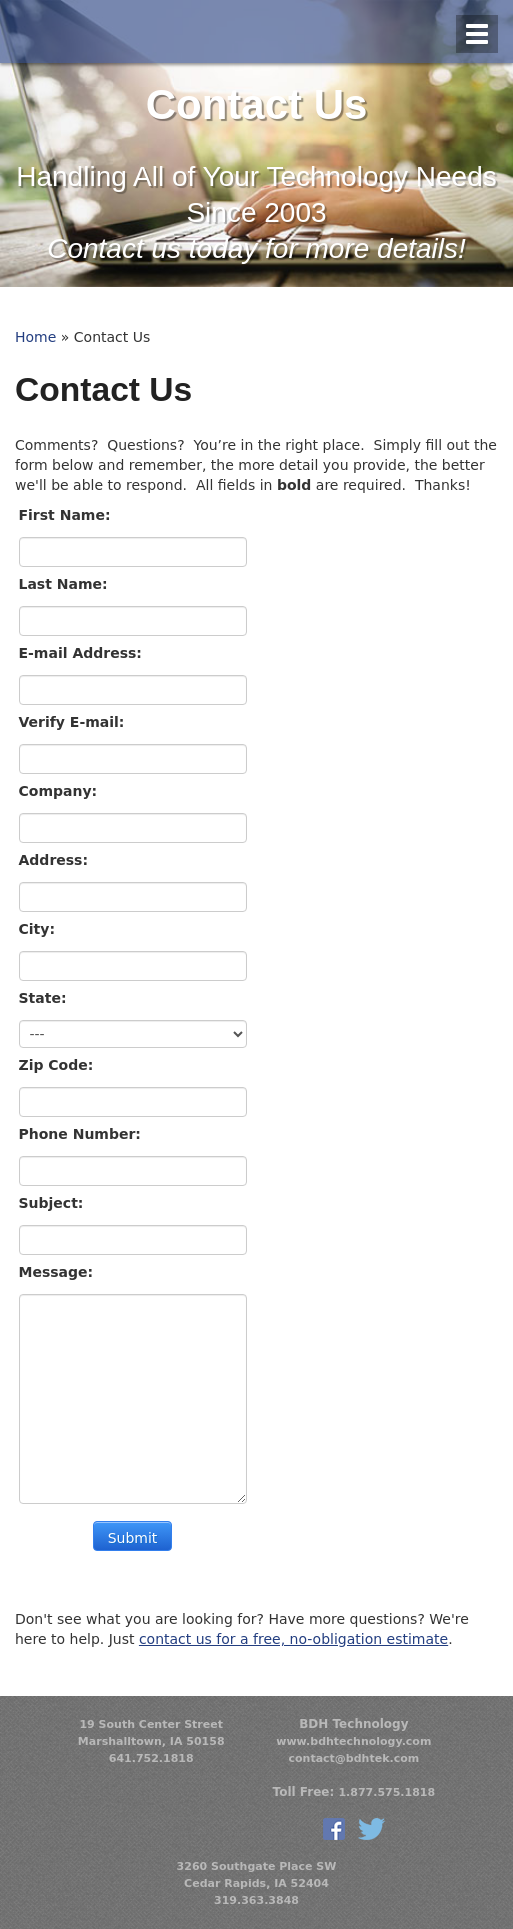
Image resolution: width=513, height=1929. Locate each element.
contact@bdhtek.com (354, 1758)
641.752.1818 (151, 1758)
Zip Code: (59, 1065)
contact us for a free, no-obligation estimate (293, 1639)
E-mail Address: (83, 653)
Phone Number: (82, 1134)
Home (35, 337)
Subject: (54, 1203)
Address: (56, 860)
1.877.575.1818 (386, 1792)
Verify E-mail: (74, 722)
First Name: (67, 515)
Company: (61, 791)
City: (39, 929)
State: (45, 998)
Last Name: (66, 584)
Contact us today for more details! (256, 248)
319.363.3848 (256, 1900)
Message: (59, 1272)
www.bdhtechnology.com (353, 1741)
